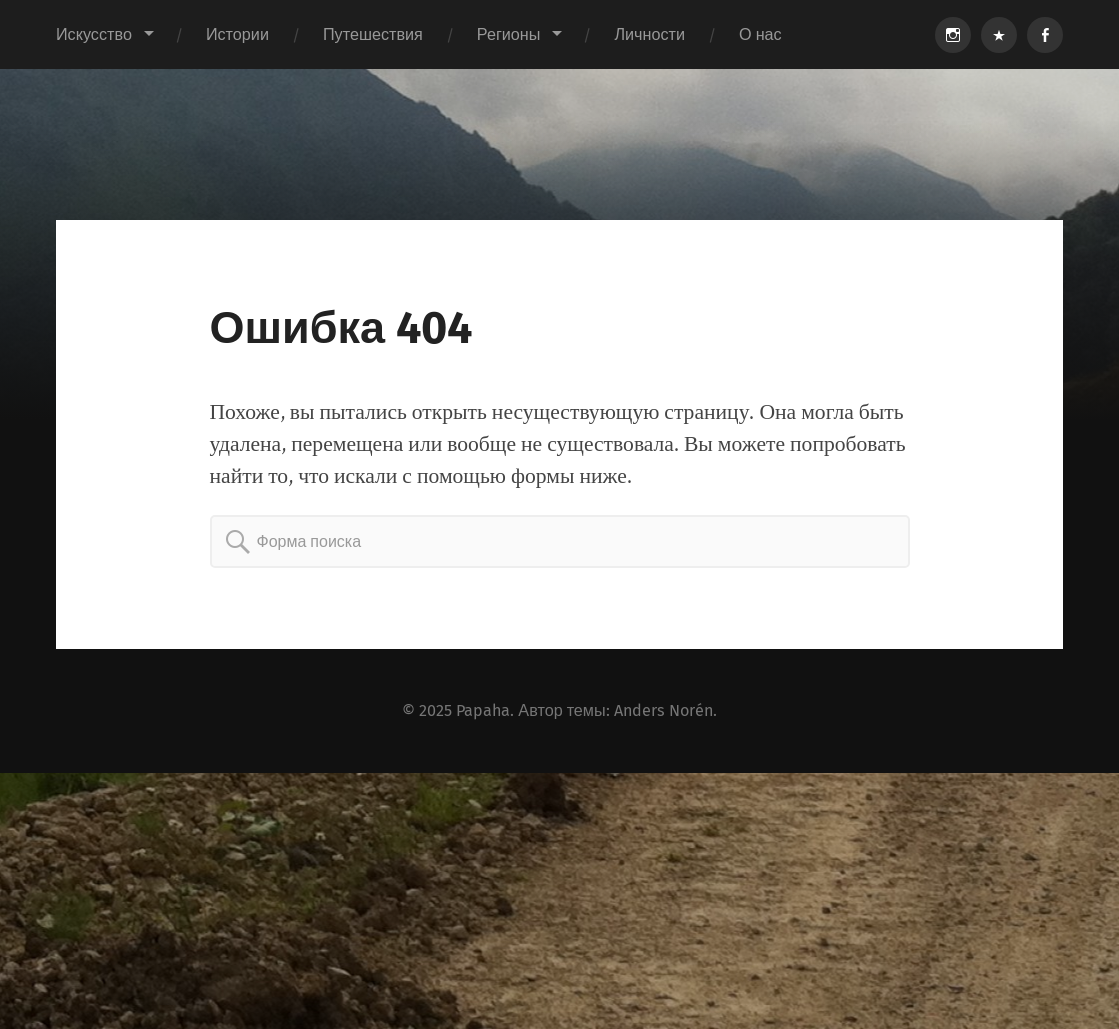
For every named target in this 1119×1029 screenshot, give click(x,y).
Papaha (483, 710)
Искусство (94, 34)
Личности (649, 34)
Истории (237, 34)
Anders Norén (663, 710)
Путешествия (373, 34)
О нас (760, 34)
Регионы (509, 34)
